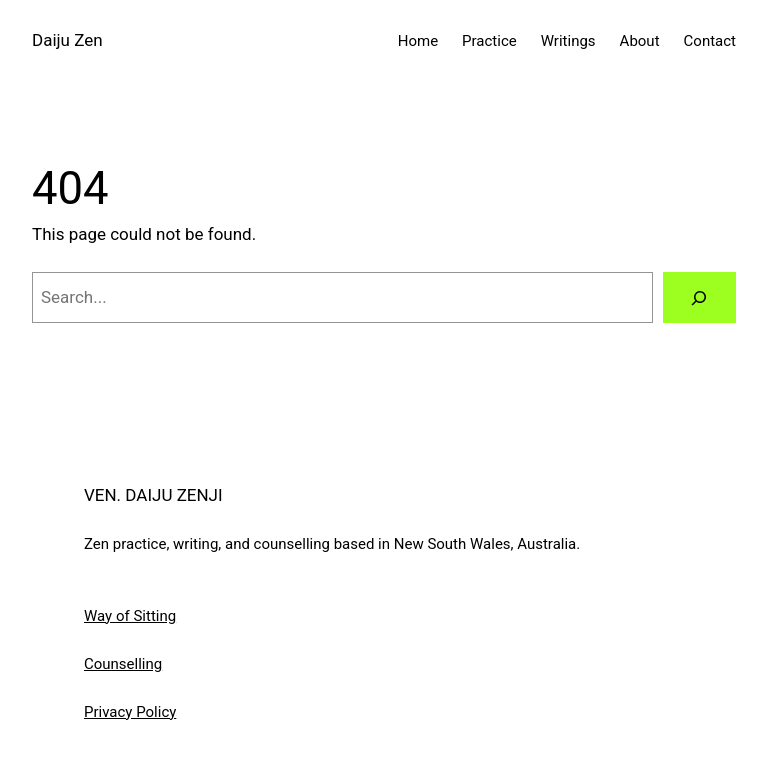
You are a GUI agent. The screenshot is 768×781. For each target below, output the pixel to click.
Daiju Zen (67, 40)
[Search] (699, 297)
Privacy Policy (130, 712)
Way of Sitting (130, 616)
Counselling (123, 664)
